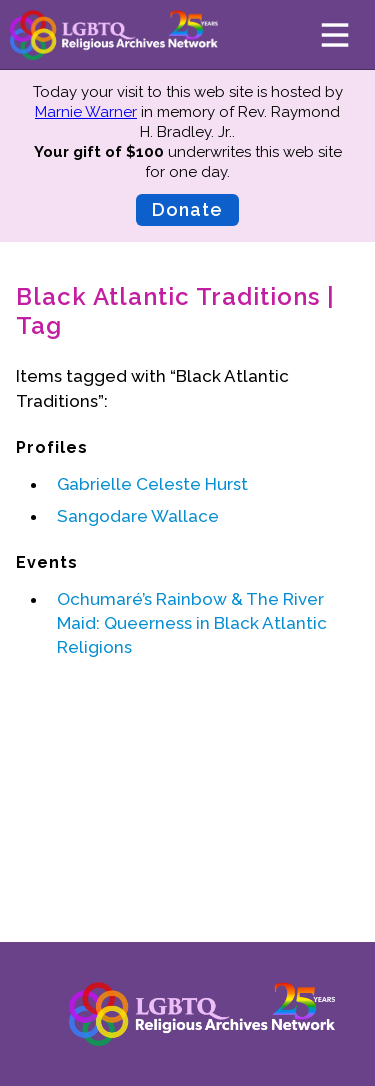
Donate (187, 209)
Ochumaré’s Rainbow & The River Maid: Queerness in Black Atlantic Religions (192, 623)
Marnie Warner (86, 112)
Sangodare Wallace (138, 516)
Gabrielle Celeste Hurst (152, 484)
